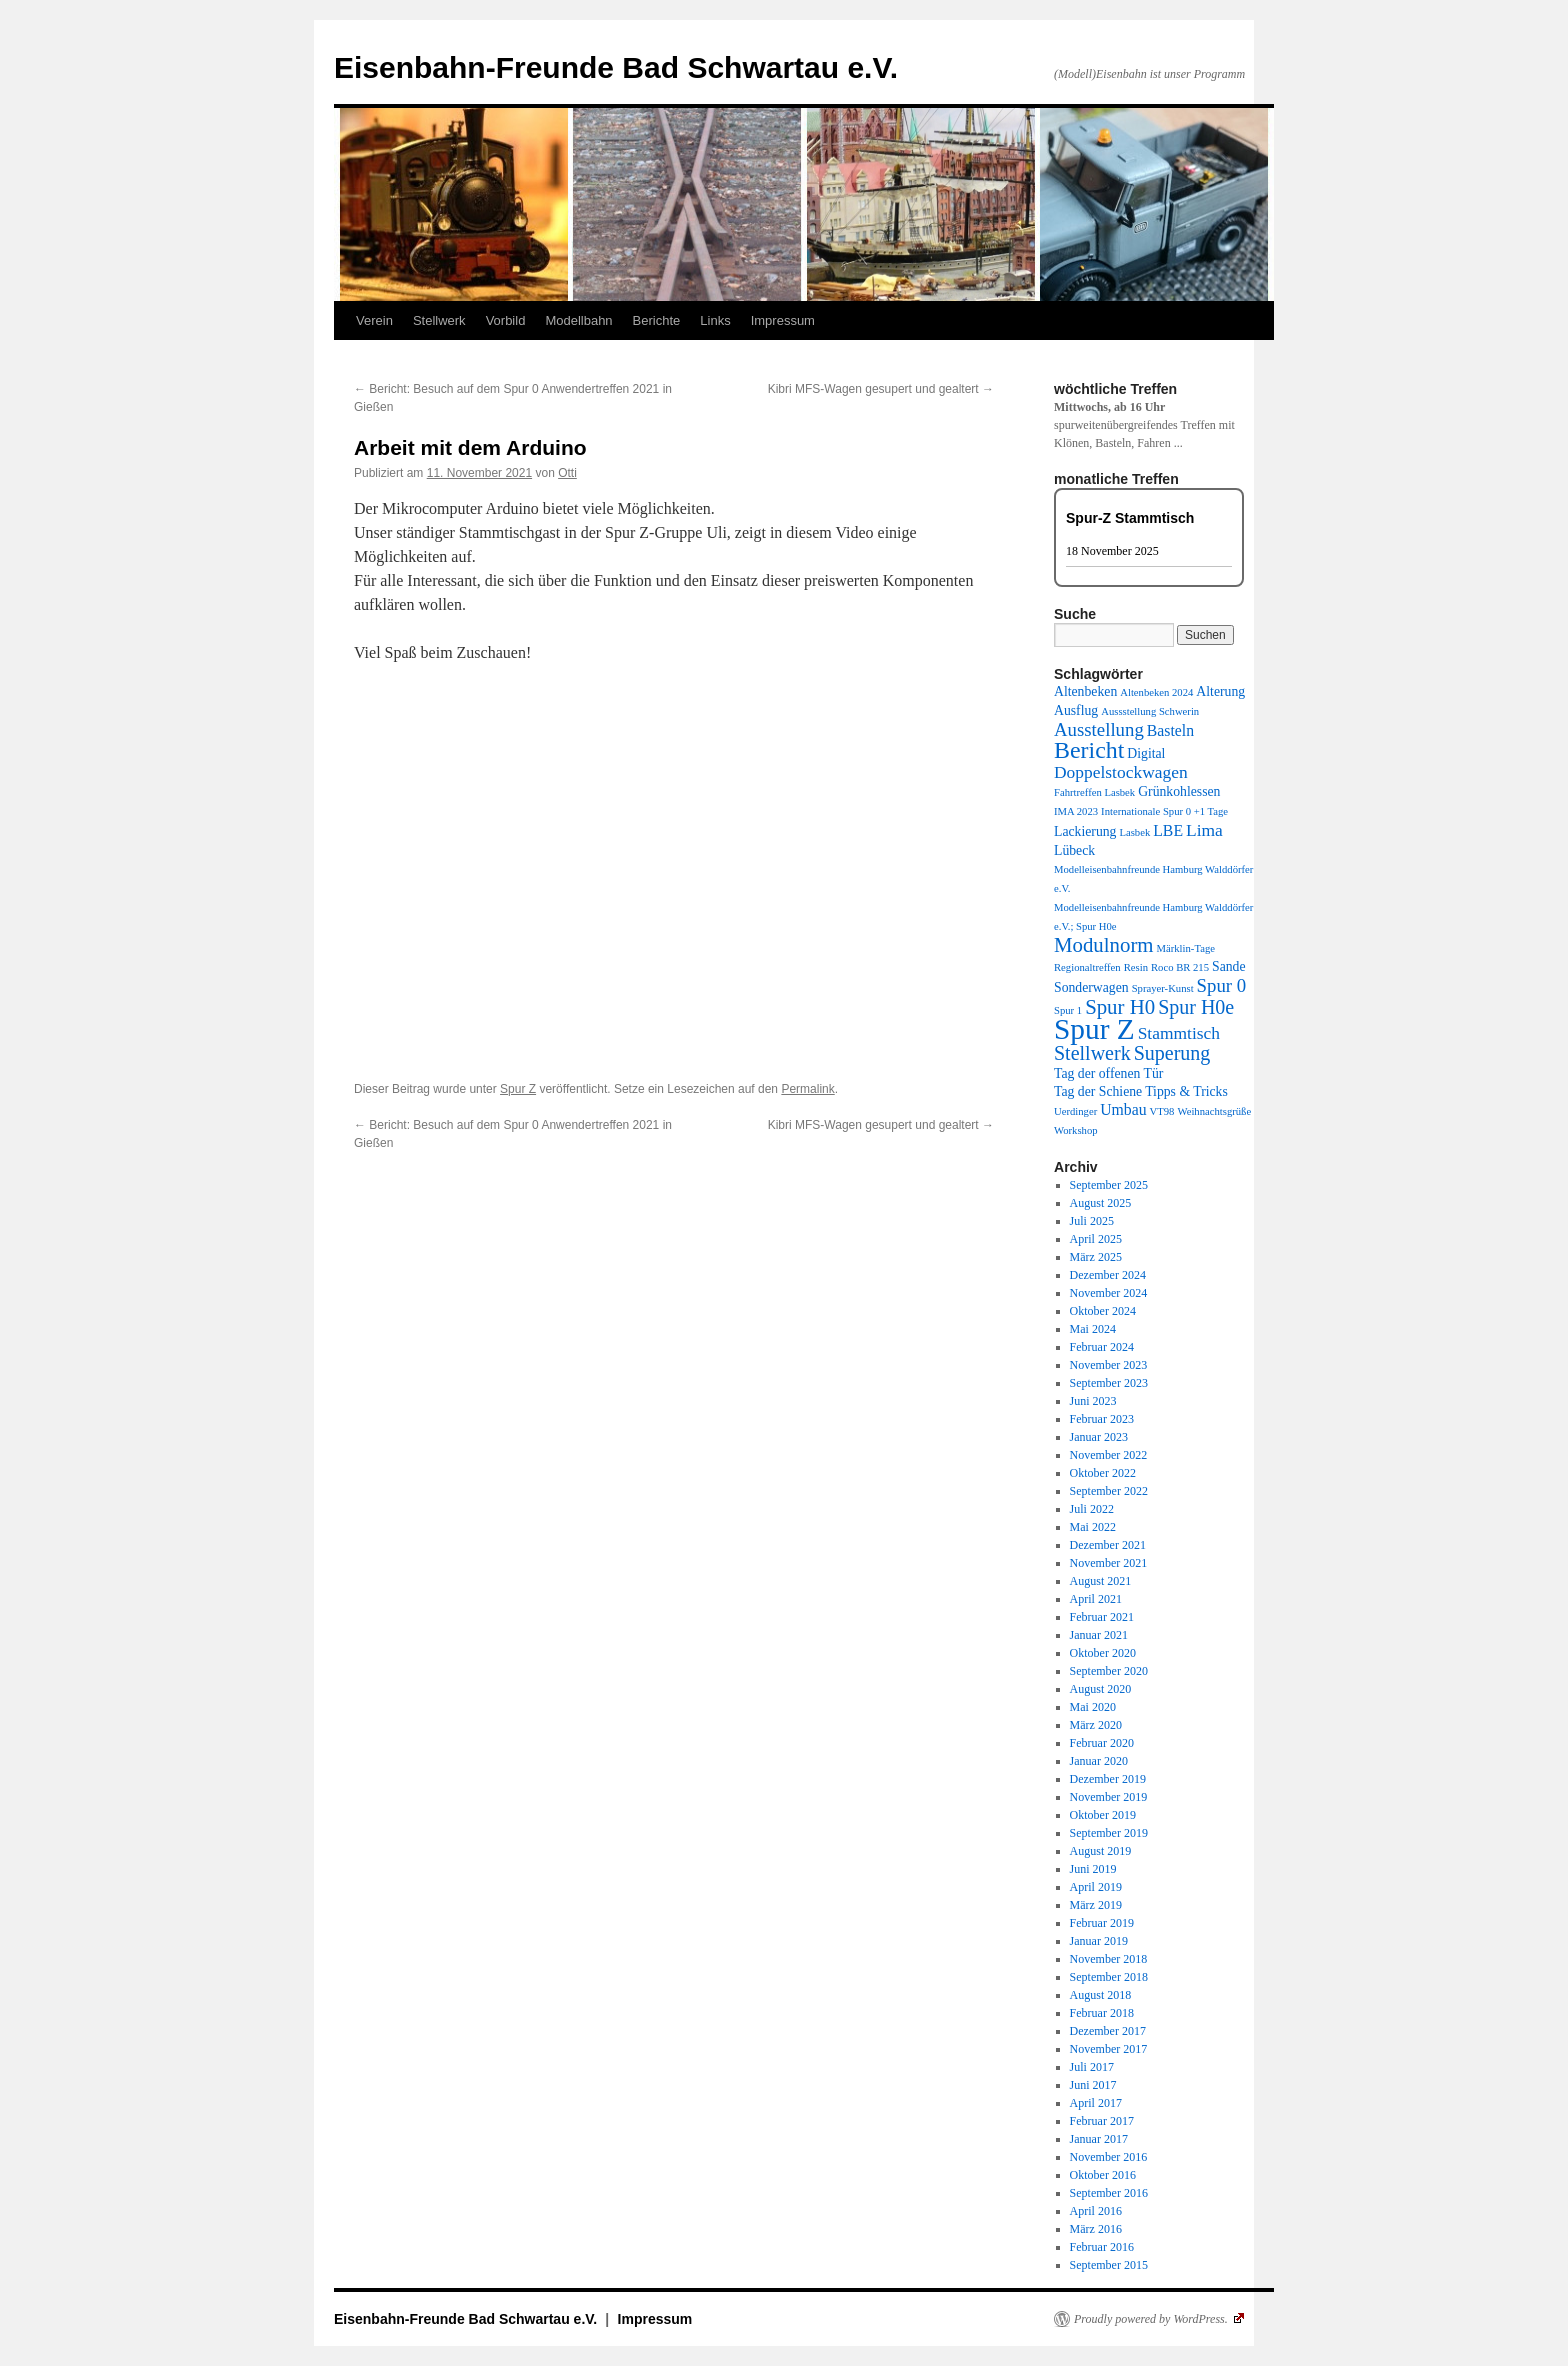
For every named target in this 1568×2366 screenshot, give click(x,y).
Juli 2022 (1092, 1509)
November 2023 (1109, 1365)
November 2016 (1109, 2157)
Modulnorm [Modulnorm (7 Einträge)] (1104, 945)
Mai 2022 (1093, 1527)
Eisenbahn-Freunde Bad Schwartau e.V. (616, 67)
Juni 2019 (1093, 1869)
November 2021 (1109, 1563)
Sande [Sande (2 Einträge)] (1229, 966)
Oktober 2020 (1103, 1653)
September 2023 (1109, 1383)
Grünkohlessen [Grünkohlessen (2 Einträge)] (1179, 791)
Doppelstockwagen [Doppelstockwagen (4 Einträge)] (1121, 772)
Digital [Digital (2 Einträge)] (1146, 753)
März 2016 (1096, 2229)
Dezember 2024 (1108, 1275)
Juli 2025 (1092, 1221)
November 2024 (1109, 1293)
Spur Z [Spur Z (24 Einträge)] (1094, 1029)
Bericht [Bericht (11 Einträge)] (1089, 750)
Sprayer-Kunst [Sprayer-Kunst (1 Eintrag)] (1163, 988)
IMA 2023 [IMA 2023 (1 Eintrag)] (1076, 811)
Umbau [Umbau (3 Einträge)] (1123, 1109)
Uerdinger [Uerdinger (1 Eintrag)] (1075, 1111)
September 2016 (1109, 2193)
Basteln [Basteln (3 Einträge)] (1170, 730)
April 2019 (1096, 1887)
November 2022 (1109, 1455)
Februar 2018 (1102, 2013)
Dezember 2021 (1108, 1545)
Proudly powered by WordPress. (1159, 2319)
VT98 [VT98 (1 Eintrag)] (1162, 1111)
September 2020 (1109, 1671)
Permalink (807, 1089)
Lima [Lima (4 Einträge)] (1204, 830)
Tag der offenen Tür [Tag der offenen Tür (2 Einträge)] (1108, 1073)
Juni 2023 (1093, 1401)
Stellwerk (439, 320)
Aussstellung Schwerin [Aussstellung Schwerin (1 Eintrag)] (1150, 711)
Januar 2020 (1099, 1761)
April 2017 (1096, 2103)
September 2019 (1109, 1833)
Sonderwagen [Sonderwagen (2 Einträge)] (1091, 987)
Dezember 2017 (1108, 2031)
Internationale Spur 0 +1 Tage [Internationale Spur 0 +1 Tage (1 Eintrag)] (1164, 811)
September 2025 (1109, 1185)
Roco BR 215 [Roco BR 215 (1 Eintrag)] (1180, 967)
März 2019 (1096, 1905)
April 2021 (1096, 1599)
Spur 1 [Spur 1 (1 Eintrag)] (1068, 1010)
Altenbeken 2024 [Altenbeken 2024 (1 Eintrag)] (1156, 692)
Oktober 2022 (1103, 1473)
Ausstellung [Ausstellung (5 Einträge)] (1099, 729)
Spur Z (518, 1089)
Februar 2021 (1102, 1617)
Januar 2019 (1099, 1941)
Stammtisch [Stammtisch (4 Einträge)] (1179, 1033)
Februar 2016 (1102, 2247)
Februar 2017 (1102, 2121)
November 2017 (1109, 2049)
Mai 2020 (1093, 1707)
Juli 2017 (1092, 2067)
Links (715, 320)
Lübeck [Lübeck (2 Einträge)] (1074, 850)
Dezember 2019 (1108, 1779)
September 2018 (1109, 1977)
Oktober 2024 (1103, 1311)
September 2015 (1109, 2265)
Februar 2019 (1102, 1923)
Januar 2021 (1099, 1635)
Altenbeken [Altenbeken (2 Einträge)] (1085, 691)
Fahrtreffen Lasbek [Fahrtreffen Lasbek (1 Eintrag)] (1094, 792)
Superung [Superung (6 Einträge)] (1172, 1053)
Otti (567, 473)
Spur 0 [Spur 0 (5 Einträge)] (1222, 985)
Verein (374, 320)
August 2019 (1101, 1851)
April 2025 (1096, 1239)
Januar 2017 (1099, 2139)
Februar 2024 (1102, 1347)
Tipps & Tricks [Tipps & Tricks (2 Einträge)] (1186, 1091)
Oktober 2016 (1103, 2175)
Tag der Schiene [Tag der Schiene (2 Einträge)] (1098, 1091)
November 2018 (1109, 1959)
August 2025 (1101, 1203)
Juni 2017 (1093, 2085)
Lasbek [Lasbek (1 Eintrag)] (1134, 832)
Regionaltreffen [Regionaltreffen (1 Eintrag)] (1087, 967)
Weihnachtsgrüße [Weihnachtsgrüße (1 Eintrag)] (1214, 1111)
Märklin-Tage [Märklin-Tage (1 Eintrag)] (1186, 948)
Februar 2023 (1102, 1419)
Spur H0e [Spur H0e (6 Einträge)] (1196, 1007)
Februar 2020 (1102, 1743)
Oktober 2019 (1103, 1815)
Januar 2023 (1099, 1437)
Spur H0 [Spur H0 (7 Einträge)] (1120, 1007)
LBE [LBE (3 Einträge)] (1168, 830)
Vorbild (506, 320)
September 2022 (1109, 1491)
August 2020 (1101, 1689)
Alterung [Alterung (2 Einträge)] (1220, 691)
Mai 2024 (1093, 1329)
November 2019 (1109, 1797)
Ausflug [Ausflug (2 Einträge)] (1076, 710)
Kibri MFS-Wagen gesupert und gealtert (881, 389)
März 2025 (1096, 1257)
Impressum (783, 320)
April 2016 (1096, 2211)
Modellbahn (578, 320)
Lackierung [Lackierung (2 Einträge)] (1085, 831)
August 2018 (1101, 1995)
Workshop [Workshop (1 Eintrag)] (1076, 1130)
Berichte (657, 320)
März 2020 (1096, 1725)
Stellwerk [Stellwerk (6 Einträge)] (1092, 1053)
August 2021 (1101, 1581)
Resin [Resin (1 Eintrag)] (1136, 967)
